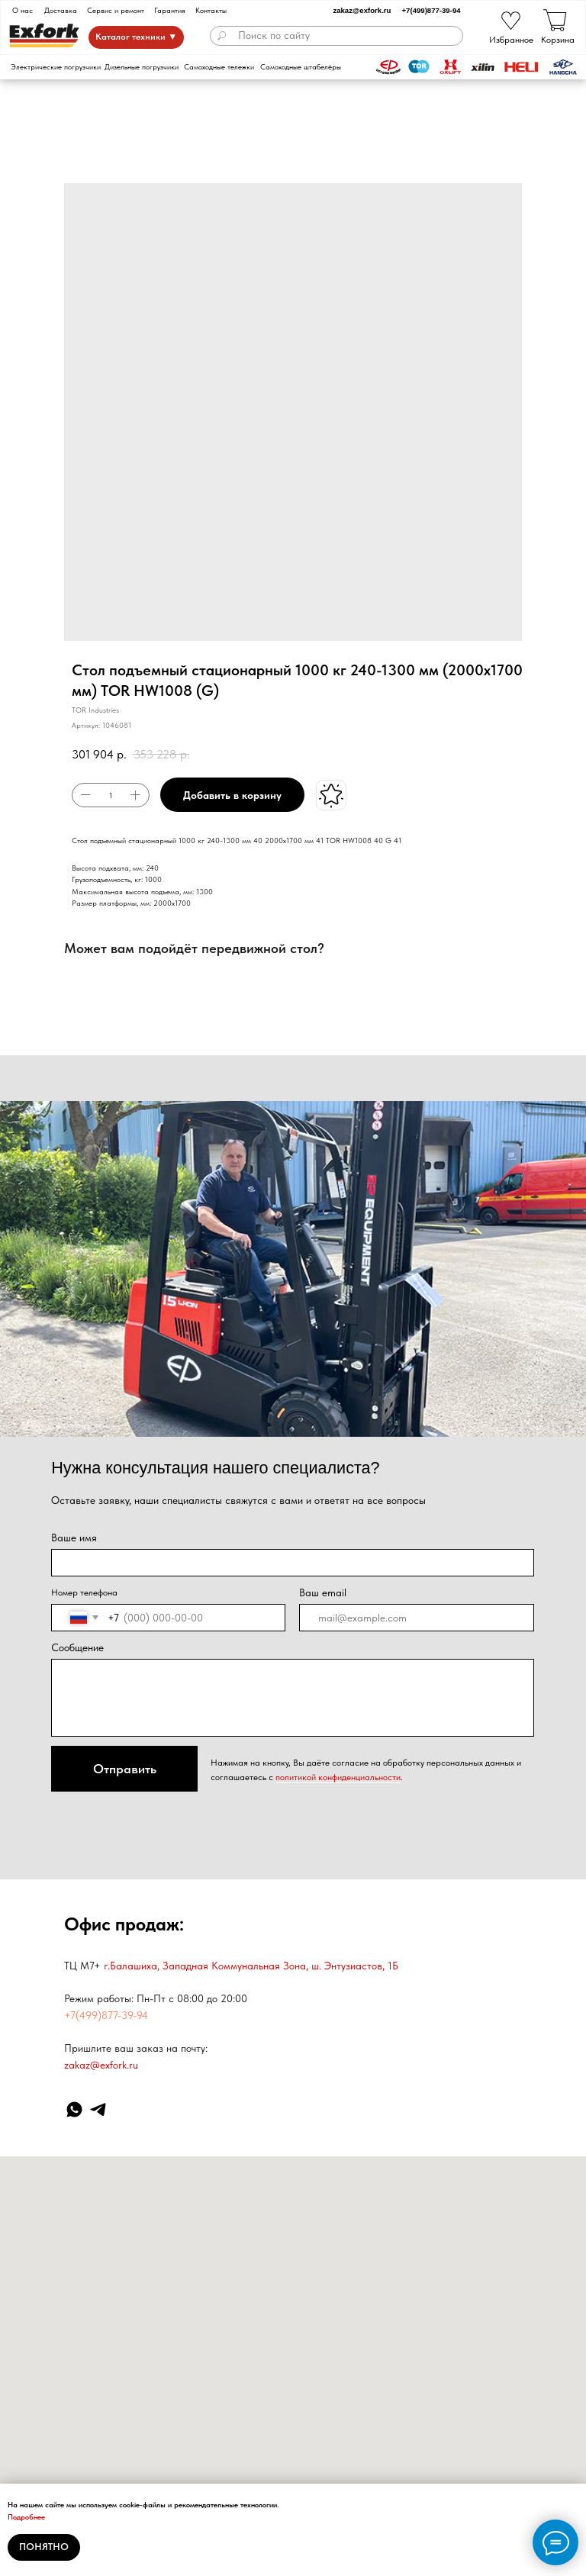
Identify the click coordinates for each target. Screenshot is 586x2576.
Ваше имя (74, 1537)
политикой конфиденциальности (338, 1777)
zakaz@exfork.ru (362, 10)
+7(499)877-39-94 (431, 10)
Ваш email (322, 1592)
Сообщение (77, 1647)
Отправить (124, 1768)
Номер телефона (84, 1592)
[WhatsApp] (74, 2109)
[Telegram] (98, 2109)
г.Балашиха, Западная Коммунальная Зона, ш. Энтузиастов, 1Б (251, 1965)
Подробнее (26, 2516)
